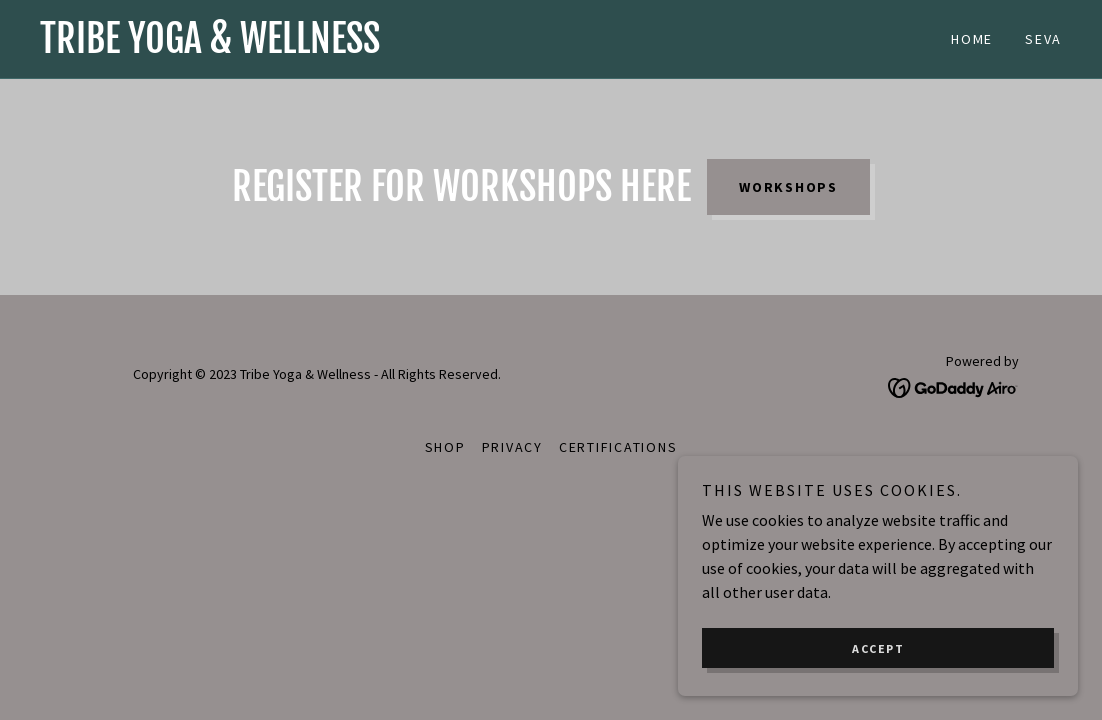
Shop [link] (445, 447)
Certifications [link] (618, 447)
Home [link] (972, 39)
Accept (878, 648)
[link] (295, 47)
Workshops (788, 187)
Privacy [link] (512, 447)
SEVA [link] (1043, 39)
